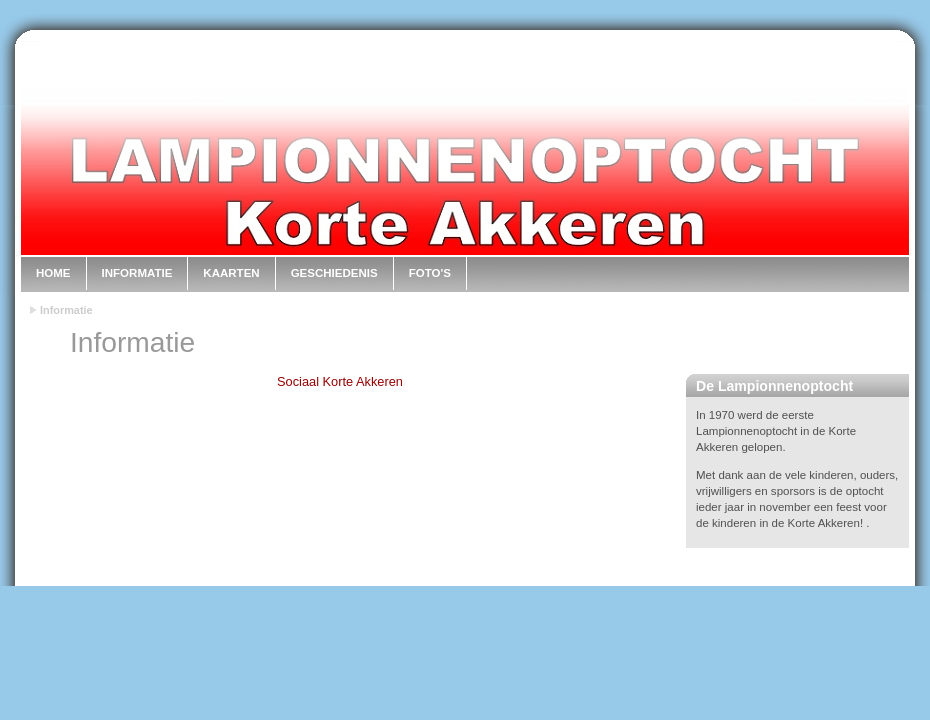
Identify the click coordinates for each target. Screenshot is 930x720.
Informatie (137, 273)
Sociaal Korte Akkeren (340, 381)
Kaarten (231, 273)
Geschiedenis (334, 273)
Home (53, 273)
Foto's (430, 273)
